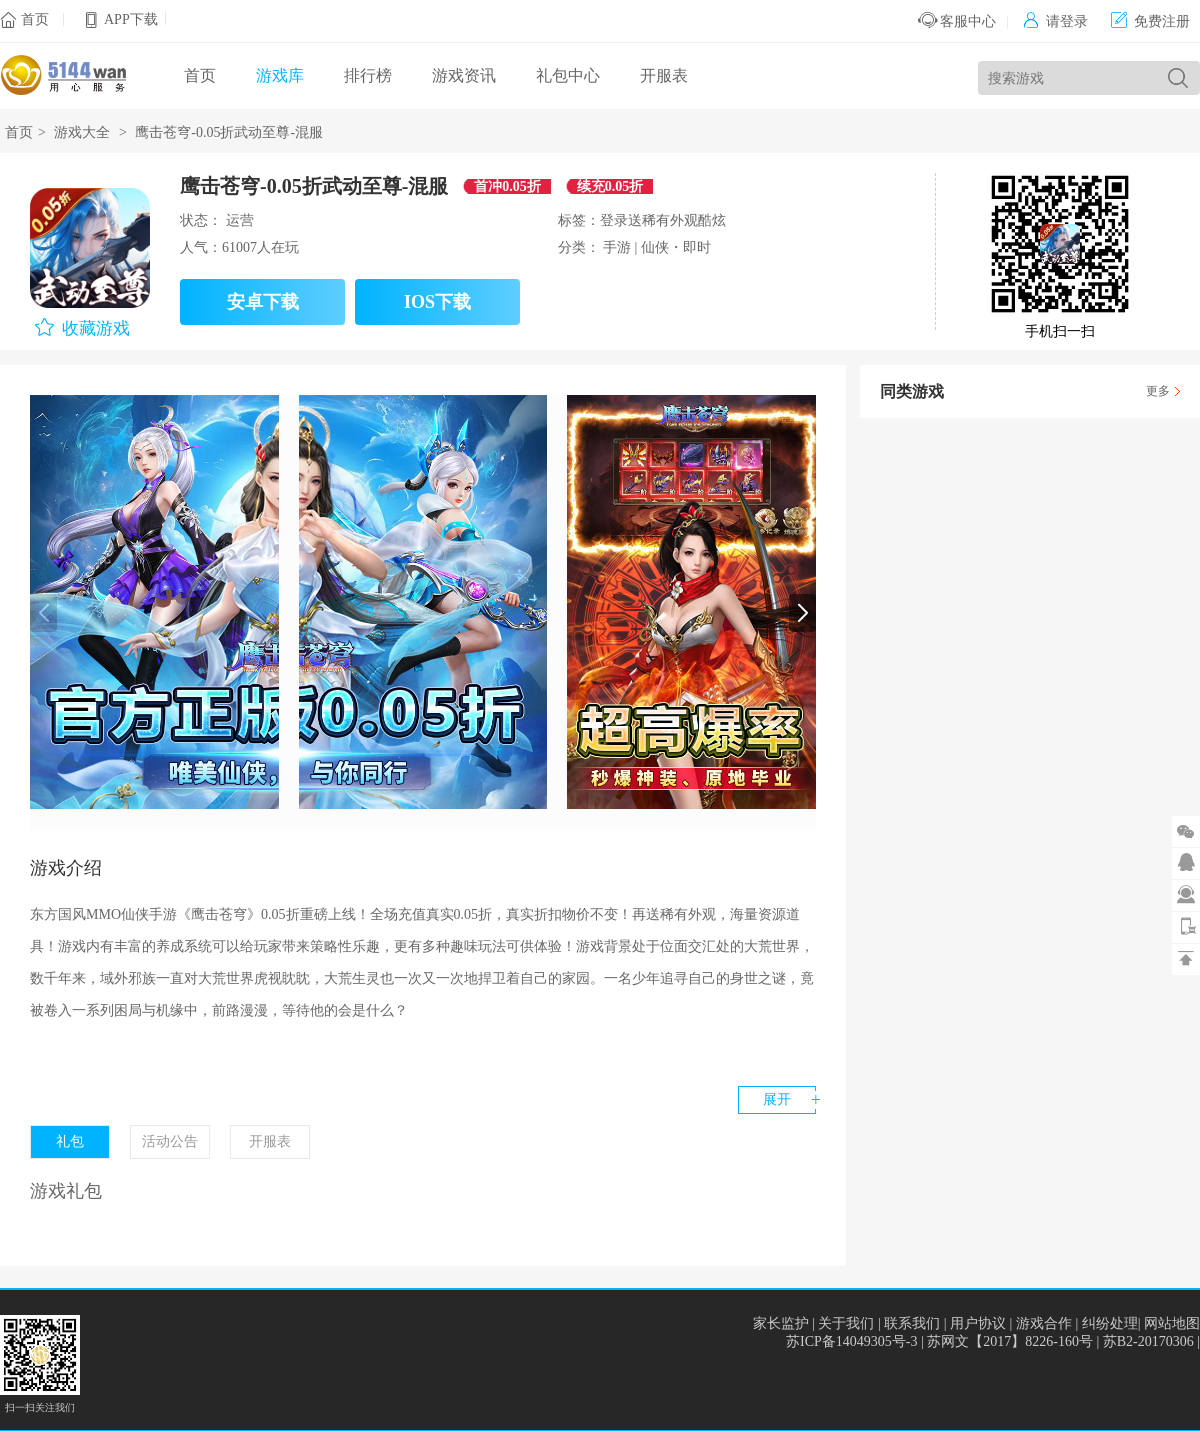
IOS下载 (437, 302)
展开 (777, 1099)
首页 (35, 19)
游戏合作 (1044, 1323)
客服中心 (957, 21)
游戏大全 (82, 132)
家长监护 (781, 1323)
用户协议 (978, 1323)
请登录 (1055, 21)
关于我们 (846, 1323)
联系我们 (912, 1323)
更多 (1158, 391)
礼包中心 (568, 75)
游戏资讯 (464, 75)
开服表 (664, 75)
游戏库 (280, 75)
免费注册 (1150, 21)
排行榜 (368, 75)
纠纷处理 (1110, 1323)
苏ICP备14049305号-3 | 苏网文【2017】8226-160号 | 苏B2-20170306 (991, 1341)
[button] (802, 613)
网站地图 (1172, 1323)
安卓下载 (263, 302)
